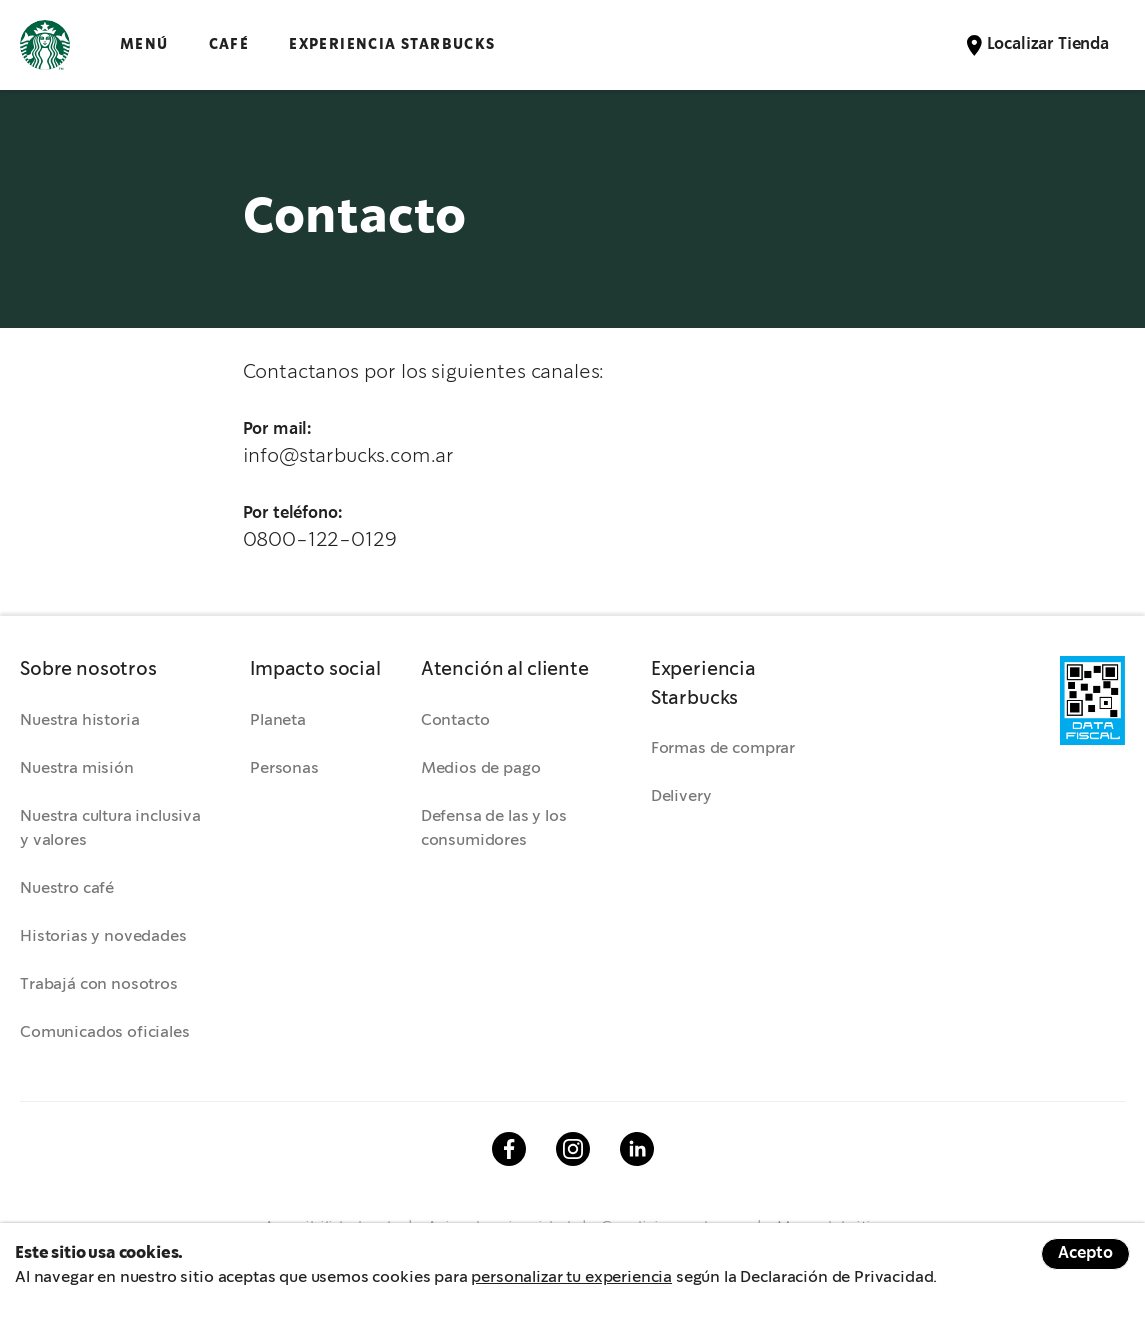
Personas (284, 768)
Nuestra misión (77, 768)
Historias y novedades (103, 936)
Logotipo (45, 45)
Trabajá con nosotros (99, 984)
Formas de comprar (723, 748)
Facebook (509, 1149)
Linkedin (637, 1149)
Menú (144, 44)
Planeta (278, 720)
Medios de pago (481, 768)
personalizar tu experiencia (571, 1277)
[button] (115, 670)
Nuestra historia (79, 720)
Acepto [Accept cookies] (1085, 1253)
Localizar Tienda (1048, 44)
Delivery (681, 796)
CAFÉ (229, 44)
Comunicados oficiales (105, 1032)
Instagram (573, 1149)
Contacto (455, 720)
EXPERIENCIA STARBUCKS (392, 44)
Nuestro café (67, 888)
